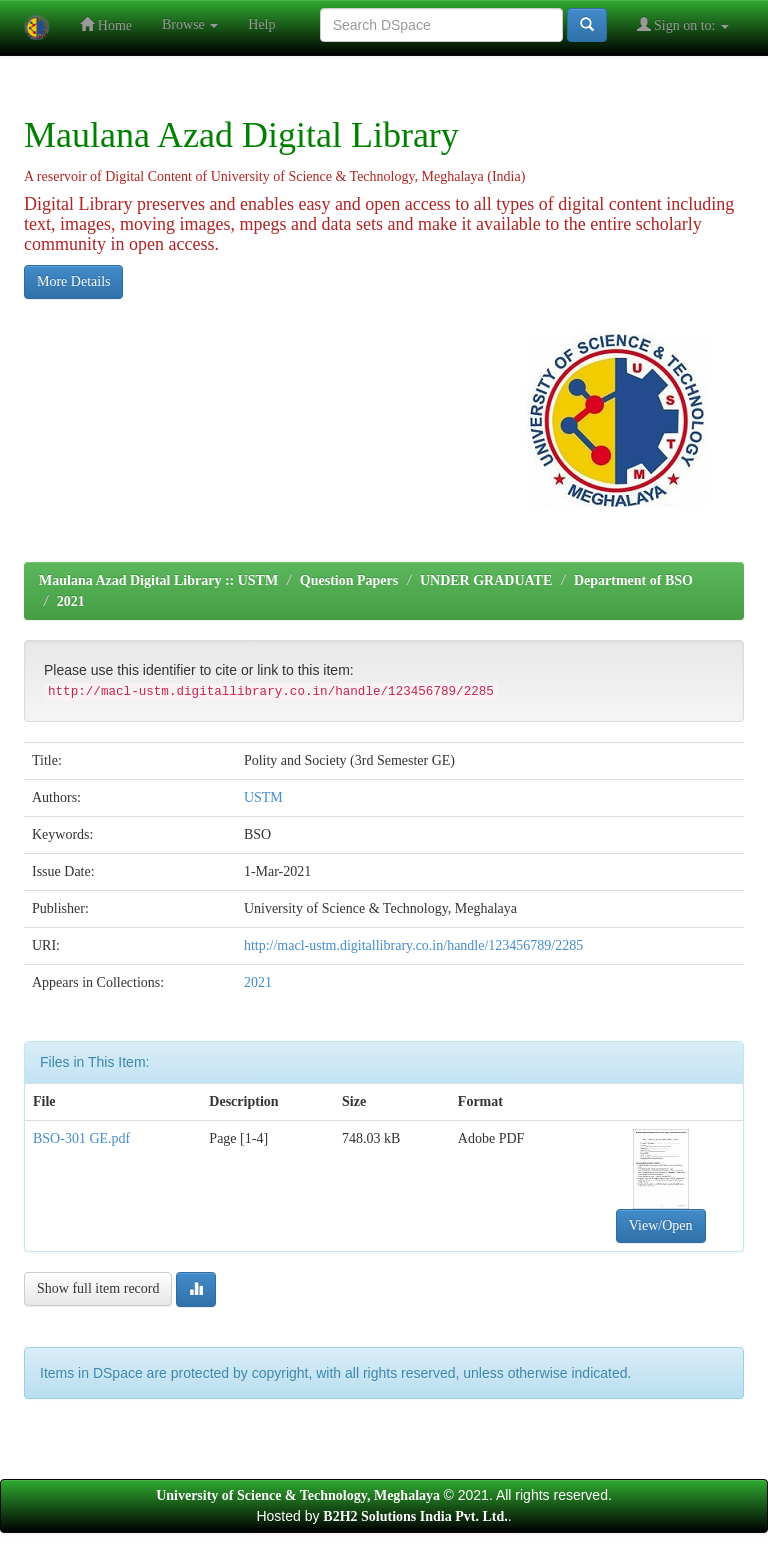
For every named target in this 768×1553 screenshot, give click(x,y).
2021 (71, 601)
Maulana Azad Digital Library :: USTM (158, 580)
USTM (263, 797)
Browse (190, 24)
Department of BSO (633, 580)
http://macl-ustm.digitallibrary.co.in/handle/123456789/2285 (413, 945)
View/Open (661, 1225)
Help (261, 24)
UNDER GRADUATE (486, 580)
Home (106, 24)
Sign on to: (683, 24)
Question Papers (349, 580)
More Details (73, 281)
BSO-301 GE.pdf (81, 1138)
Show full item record (98, 1288)
